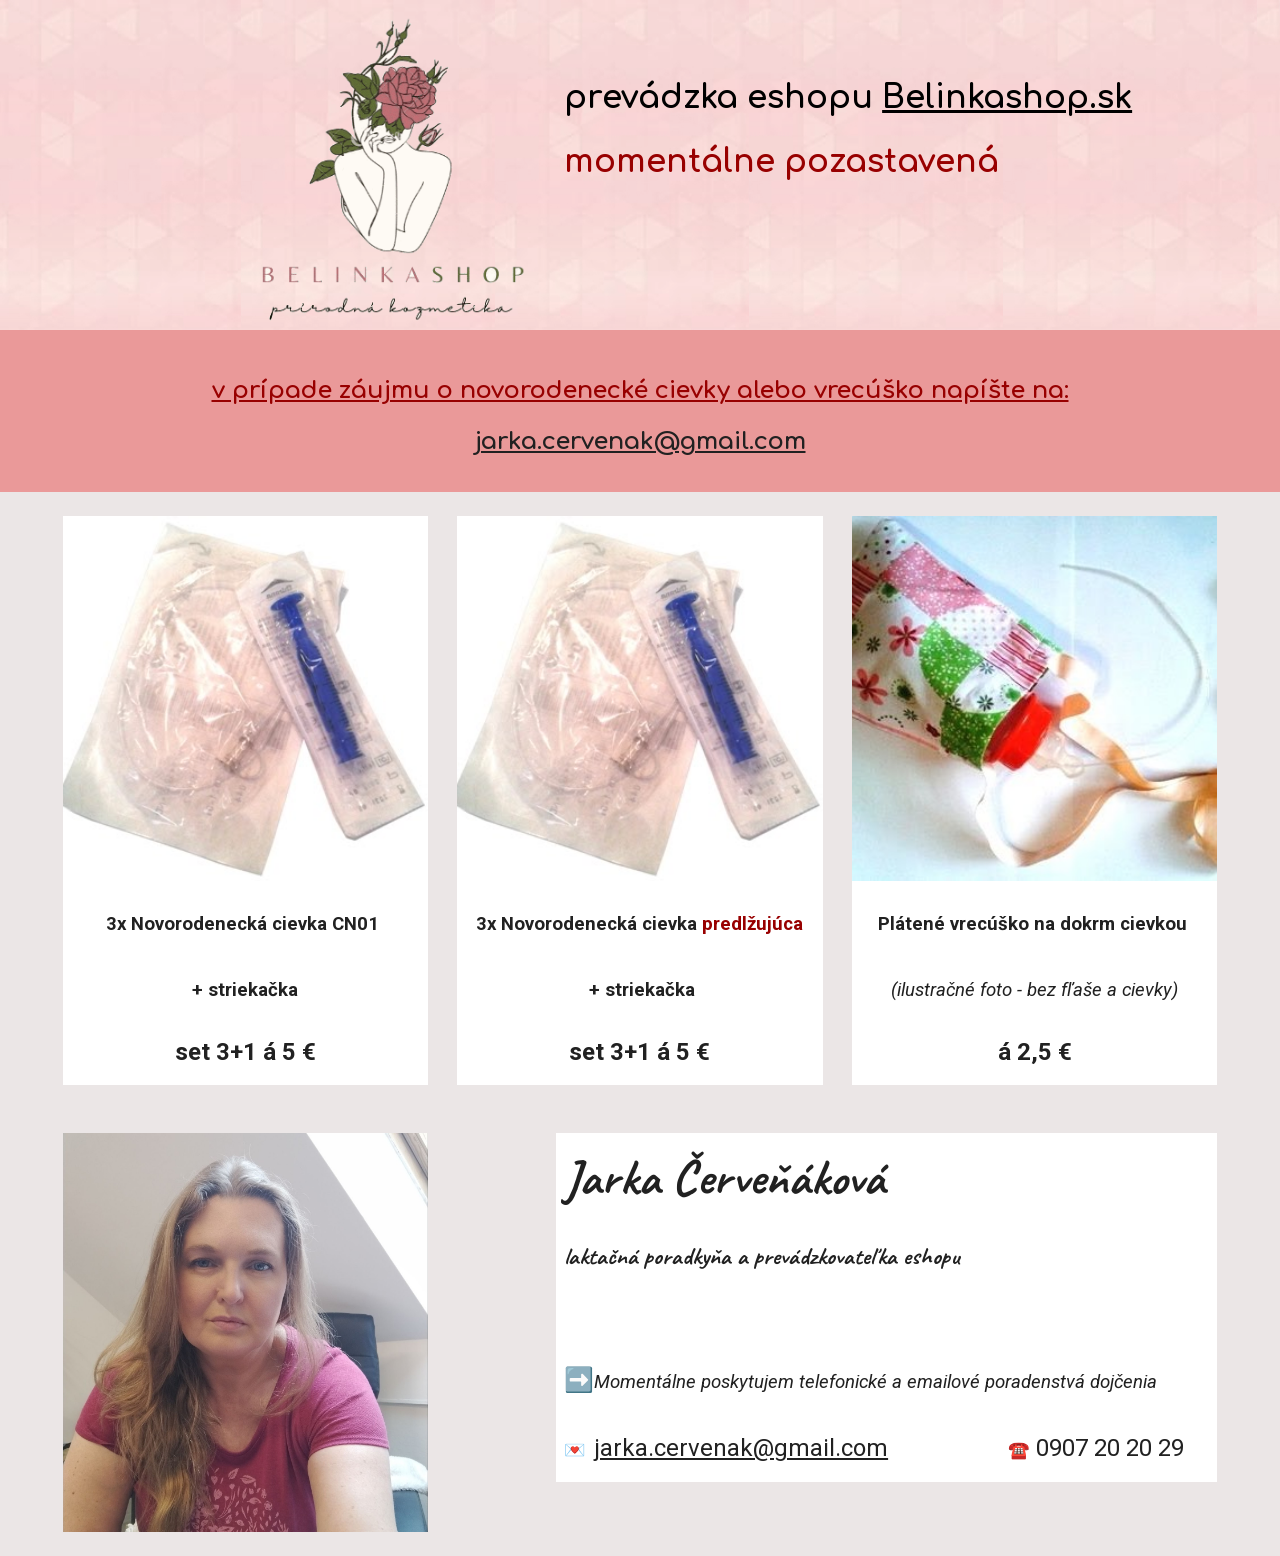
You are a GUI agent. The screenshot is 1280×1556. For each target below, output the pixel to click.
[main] (886, 105)
